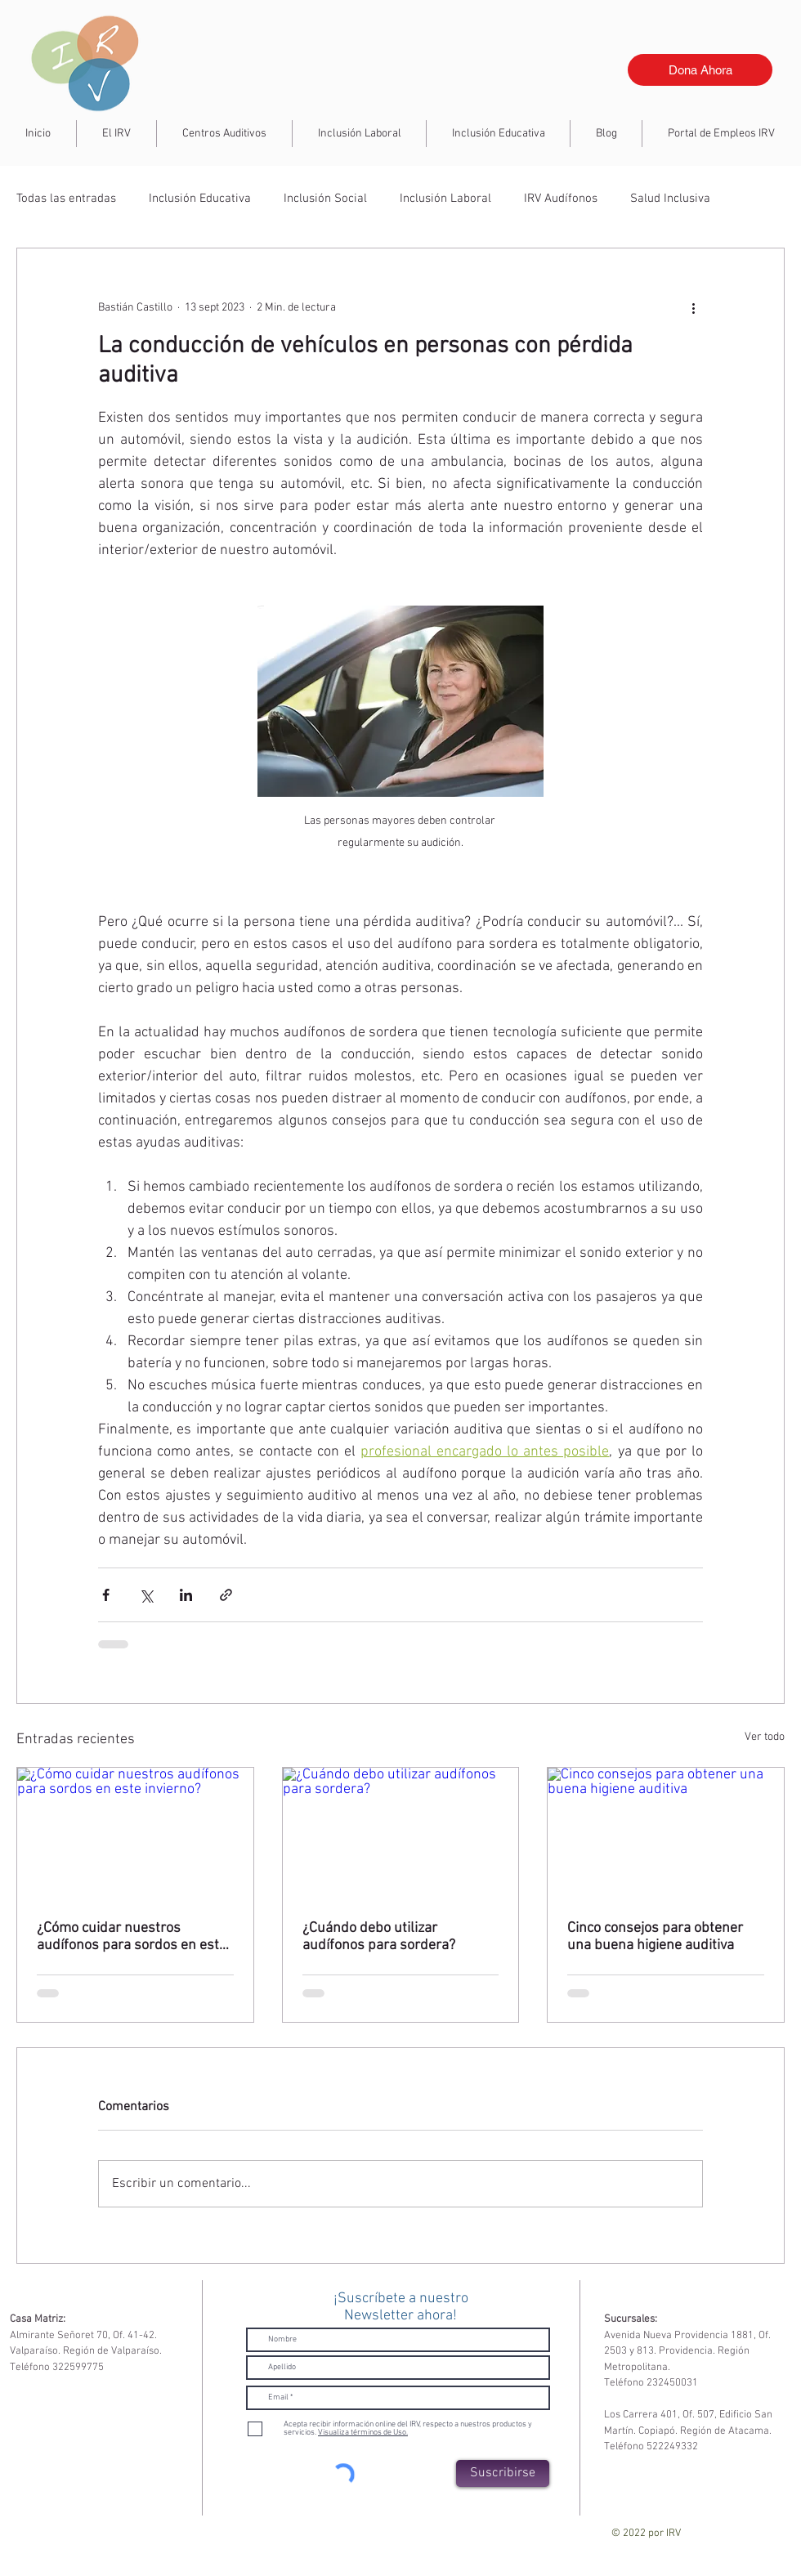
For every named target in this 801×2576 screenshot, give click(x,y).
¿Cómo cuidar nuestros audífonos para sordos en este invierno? (131, 1937)
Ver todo (765, 1737)
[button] (359, 133)
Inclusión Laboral (445, 198)
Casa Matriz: (37, 2319)
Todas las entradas (66, 198)
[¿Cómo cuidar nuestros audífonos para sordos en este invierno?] (135, 1834)
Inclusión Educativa (200, 198)
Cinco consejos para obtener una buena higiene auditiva (655, 1937)
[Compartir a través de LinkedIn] (186, 1595)
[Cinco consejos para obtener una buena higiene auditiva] (666, 1834)
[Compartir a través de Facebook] (106, 1595)
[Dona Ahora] (700, 70)
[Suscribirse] (502, 2473)
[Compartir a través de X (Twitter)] (146, 1595)
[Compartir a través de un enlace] (226, 1595)
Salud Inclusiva (670, 198)
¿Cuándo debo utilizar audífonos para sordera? (378, 1937)
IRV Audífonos (560, 198)
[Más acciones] (693, 307)
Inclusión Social (325, 198)
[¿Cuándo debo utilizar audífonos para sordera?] (401, 1834)
